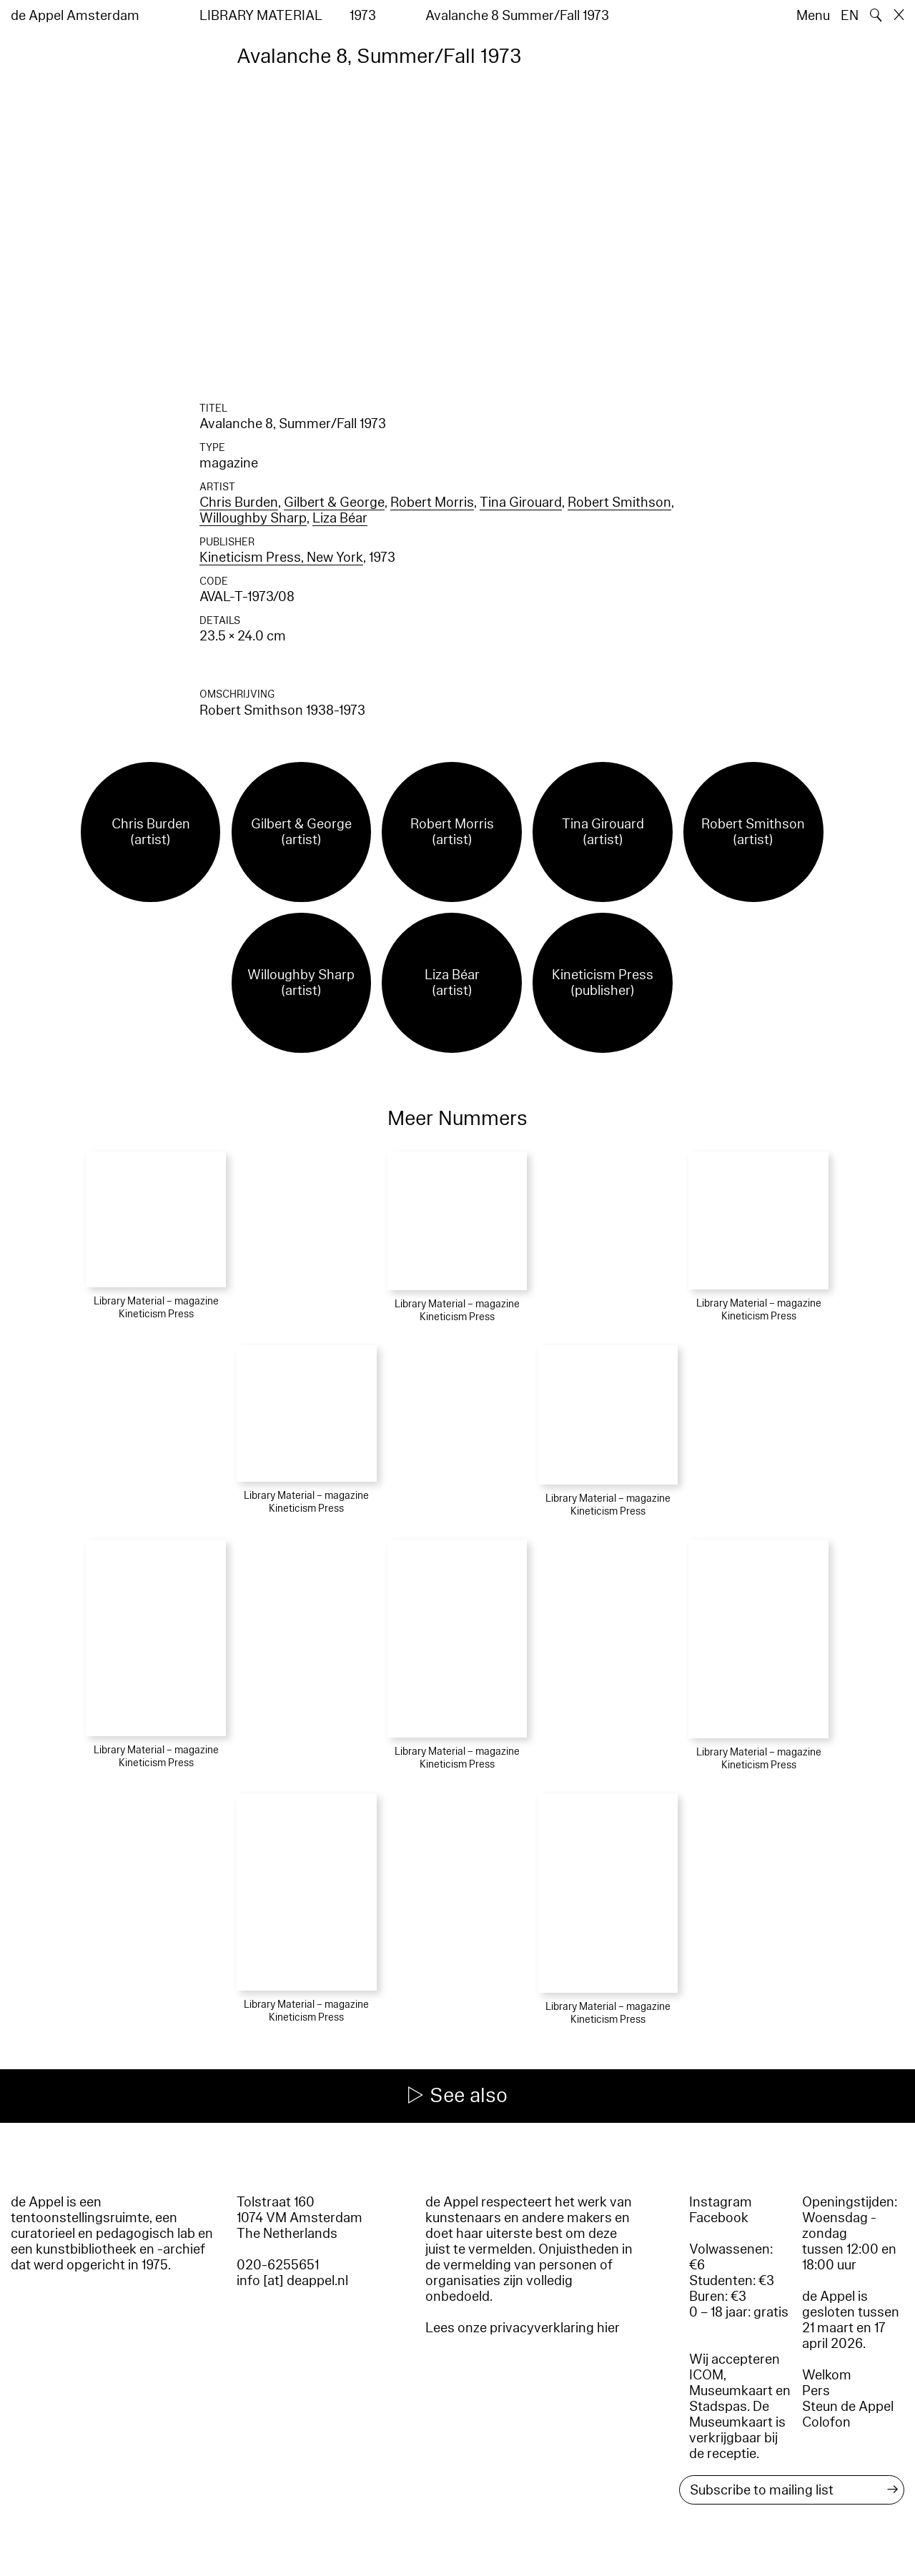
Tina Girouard (521, 502)
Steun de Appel (848, 2406)
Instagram (720, 2202)
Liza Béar (339, 518)
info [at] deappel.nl (292, 2281)
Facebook (718, 2218)
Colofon (826, 2422)
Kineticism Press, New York (281, 557)
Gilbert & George (334, 502)
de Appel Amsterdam (75, 15)
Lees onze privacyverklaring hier (522, 2328)
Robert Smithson (619, 502)
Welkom (826, 2375)
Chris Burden (238, 502)
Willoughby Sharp (253, 518)
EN (850, 15)
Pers (816, 2391)
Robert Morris (432, 502)
